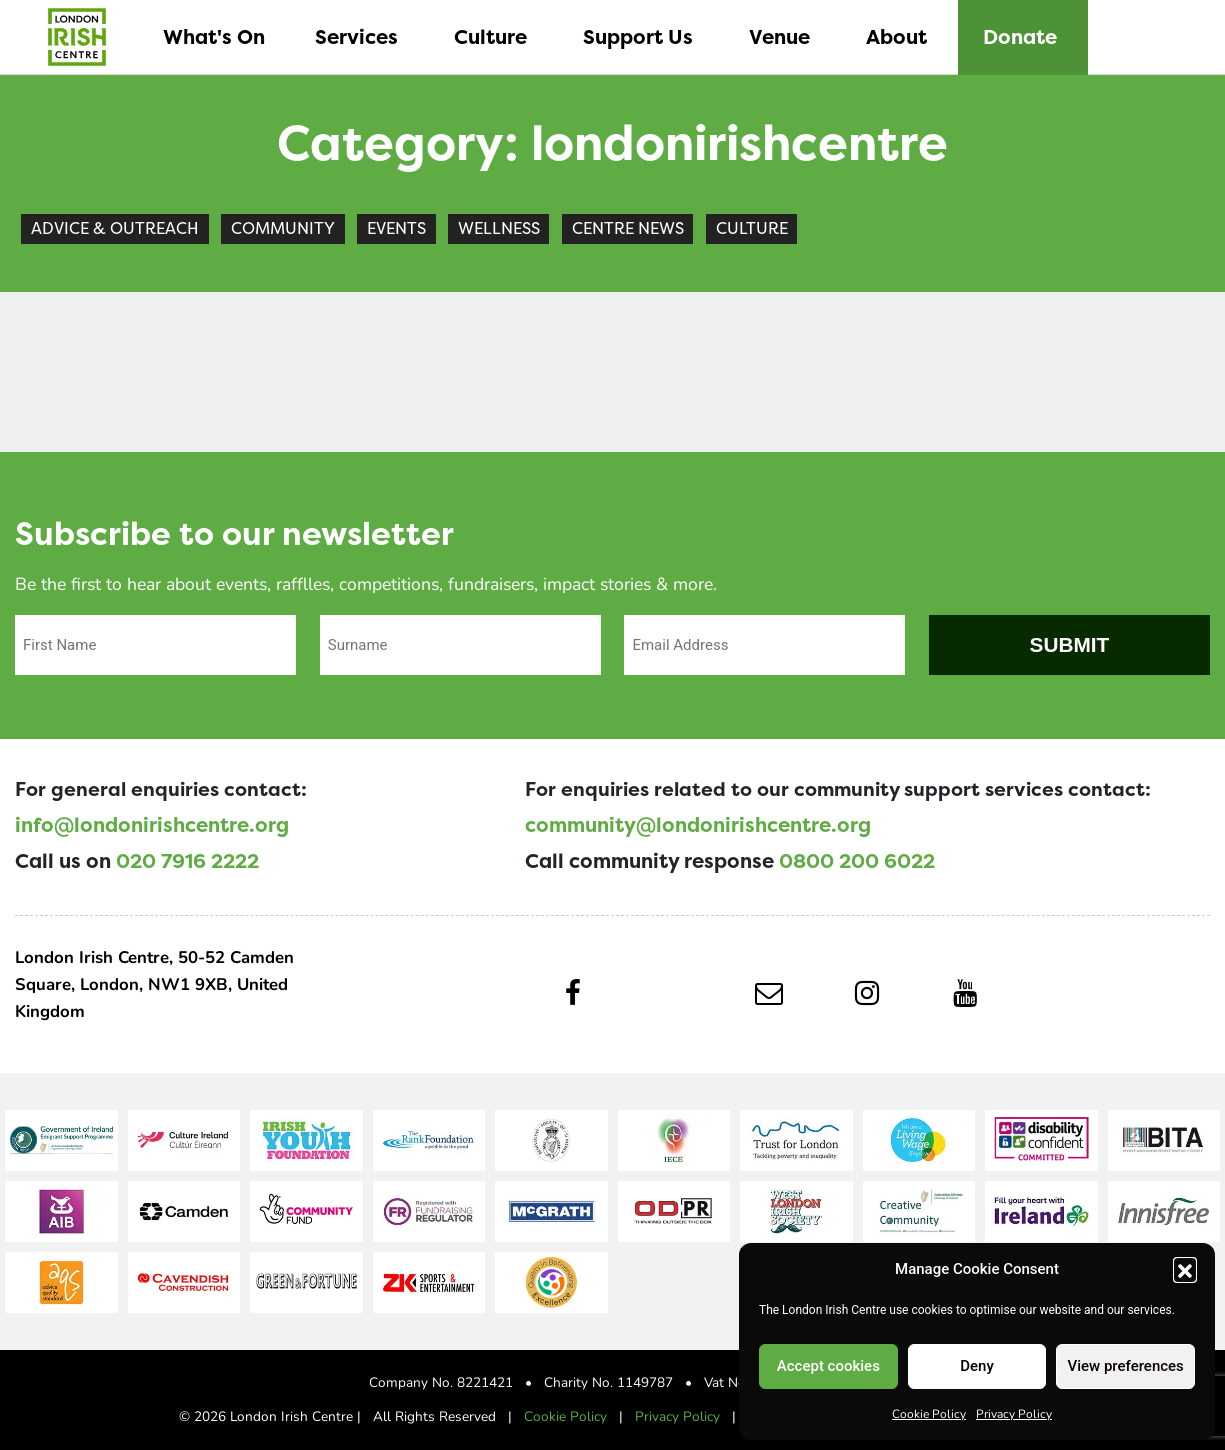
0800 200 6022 (857, 861)
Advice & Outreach (115, 228)
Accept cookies (828, 1366)
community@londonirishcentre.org (698, 825)
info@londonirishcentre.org (152, 825)
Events (396, 228)
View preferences (1126, 1366)
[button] (1185, 1269)
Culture (752, 228)
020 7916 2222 (187, 861)
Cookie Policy (929, 1413)
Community (283, 228)
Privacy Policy (1014, 1413)
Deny (977, 1366)
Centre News (628, 228)
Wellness (499, 228)
